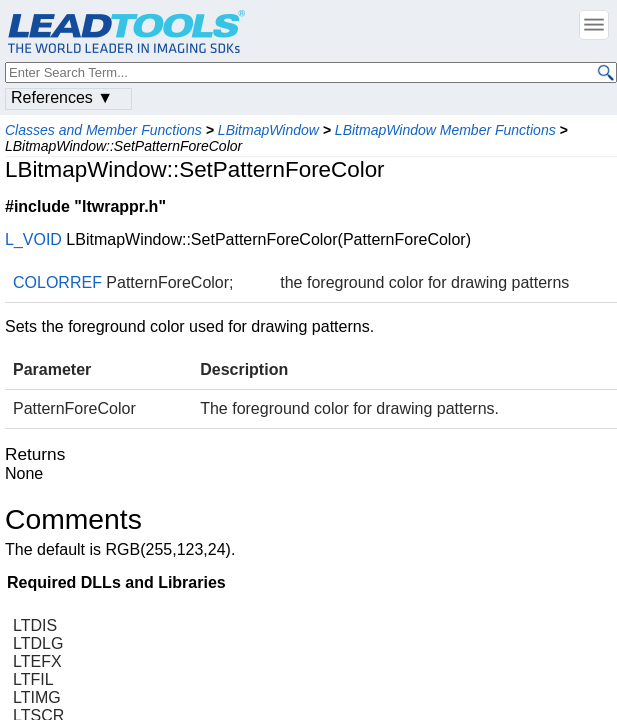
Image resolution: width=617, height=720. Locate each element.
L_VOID (33, 239)
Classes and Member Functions (103, 130)
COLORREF (57, 282)
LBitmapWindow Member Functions (445, 130)
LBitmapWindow (268, 130)
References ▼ (62, 97)
